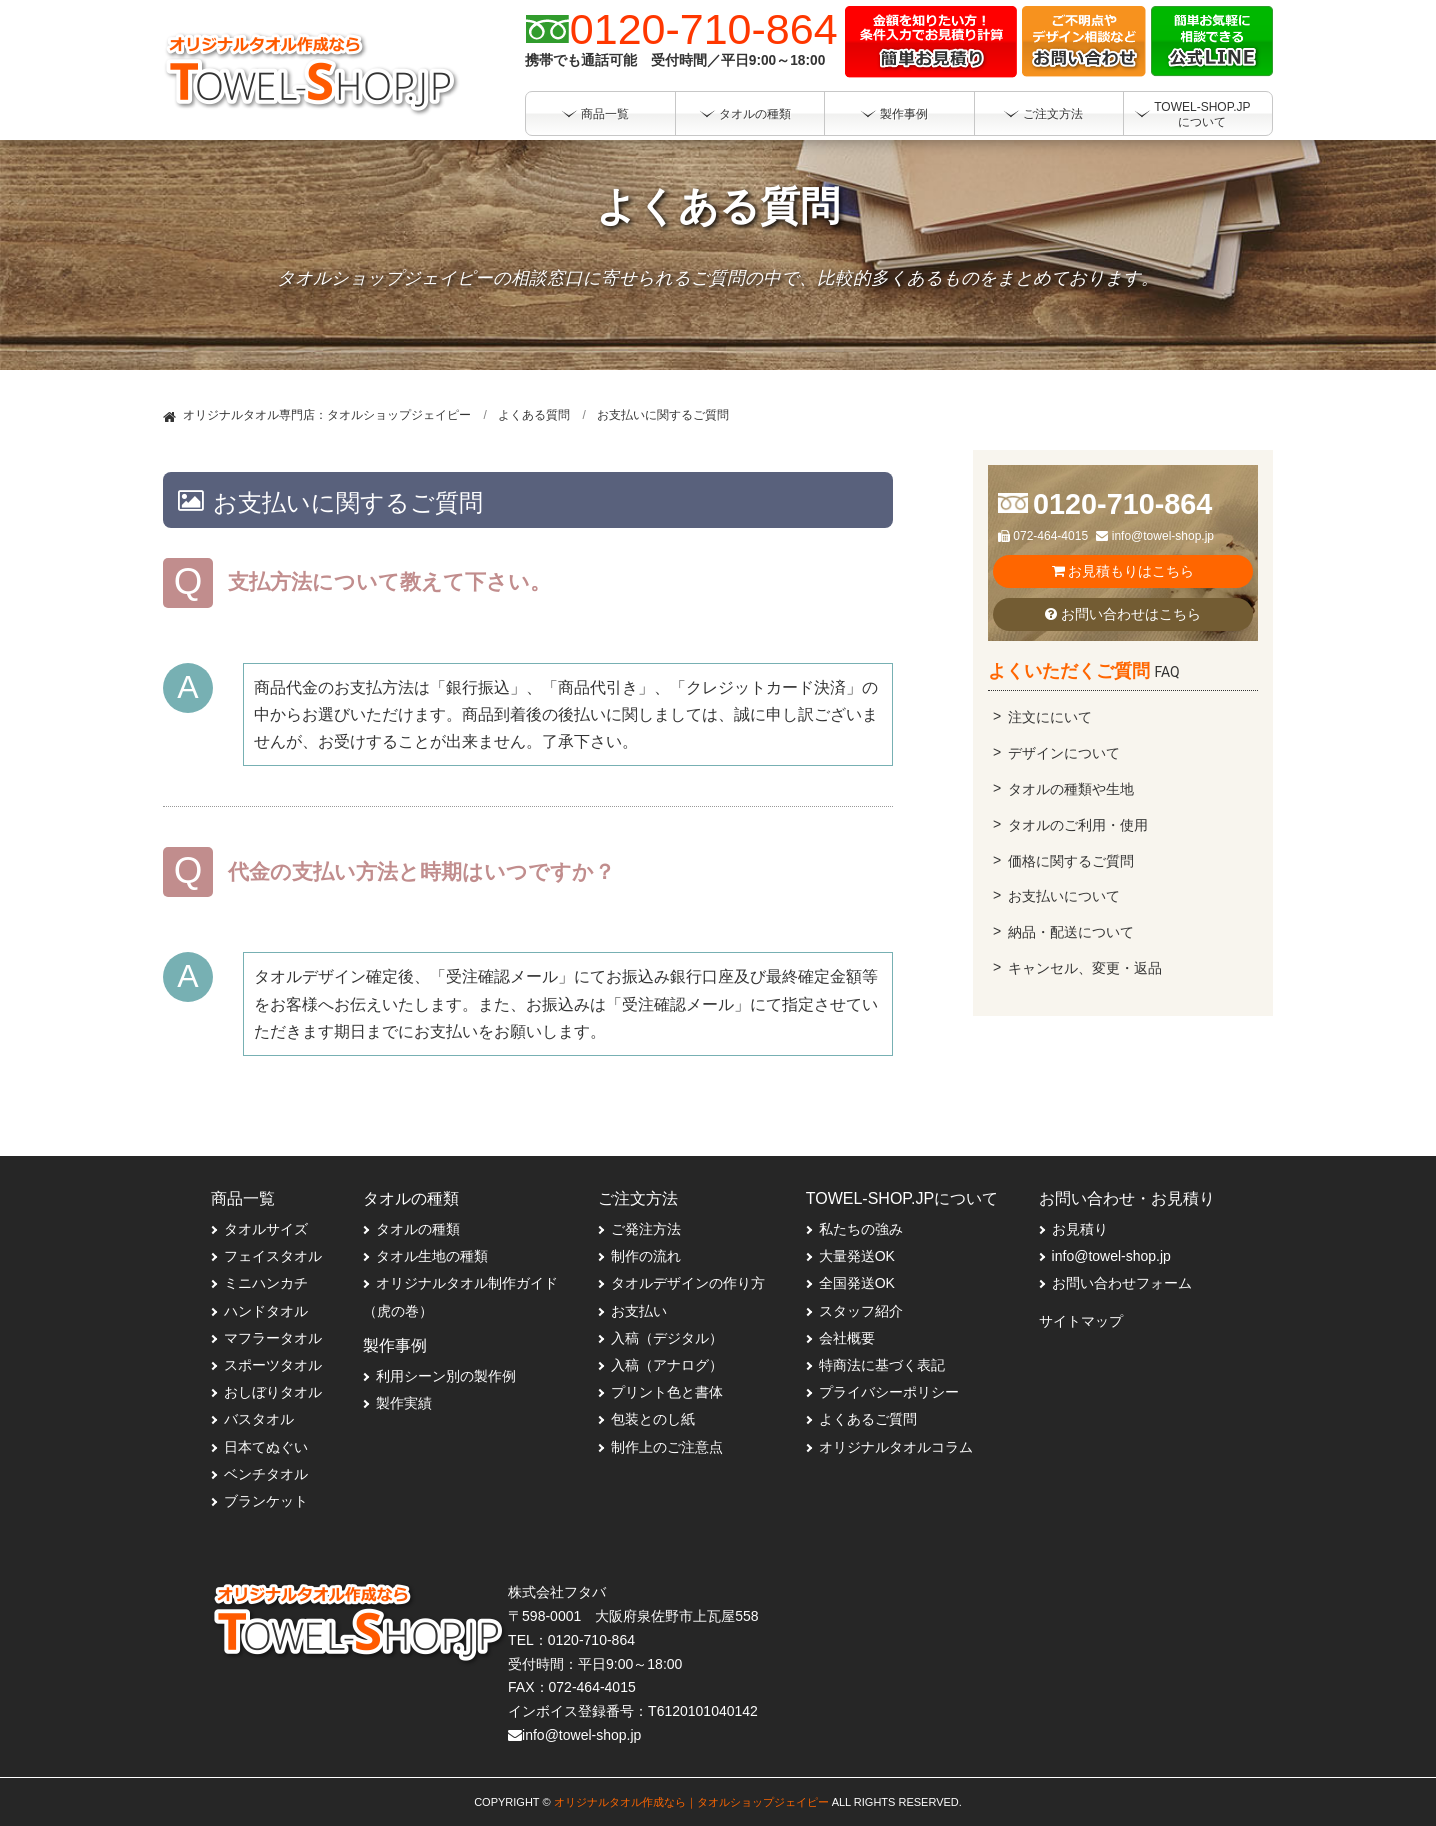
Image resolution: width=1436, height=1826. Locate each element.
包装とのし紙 (653, 1419)
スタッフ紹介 (861, 1311)
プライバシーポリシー (889, 1392)
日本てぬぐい (266, 1447)
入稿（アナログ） (667, 1365)
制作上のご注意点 (667, 1447)
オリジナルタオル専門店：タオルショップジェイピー (327, 415)
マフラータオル (273, 1338)
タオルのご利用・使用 (1078, 825)
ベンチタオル (266, 1474)
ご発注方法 (646, 1229)
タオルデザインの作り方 (688, 1283)
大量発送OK (857, 1256)
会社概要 (847, 1338)
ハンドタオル (266, 1311)
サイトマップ (1081, 1321)
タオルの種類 (418, 1229)
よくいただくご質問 (1084, 670)
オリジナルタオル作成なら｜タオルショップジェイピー (691, 1802)
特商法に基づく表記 (882, 1365)
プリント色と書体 (667, 1392)
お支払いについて (1064, 896)
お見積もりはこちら (1123, 571)
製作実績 (404, 1403)
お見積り (1080, 1229)
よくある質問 (534, 415)
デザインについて (1064, 753)
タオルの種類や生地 (1071, 789)
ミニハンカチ (266, 1283)
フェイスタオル (273, 1256)
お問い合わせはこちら (1123, 614)
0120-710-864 (1122, 504)
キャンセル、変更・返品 (1085, 968)
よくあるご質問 (868, 1419)
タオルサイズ (266, 1229)
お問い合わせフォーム (1122, 1283)
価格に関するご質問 (1071, 861)
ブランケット (266, 1501)
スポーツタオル (273, 1365)
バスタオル (259, 1419)
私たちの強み (861, 1229)
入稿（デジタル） (667, 1338)
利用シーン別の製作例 (446, 1376)
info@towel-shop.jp (1155, 536)
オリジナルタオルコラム (896, 1447)
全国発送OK (857, 1283)
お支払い (639, 1311)
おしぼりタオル (273, 1392)
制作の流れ (646, 1256)
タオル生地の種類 (432, 1256)
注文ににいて (1050, 717)
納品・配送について (1071, 932)
